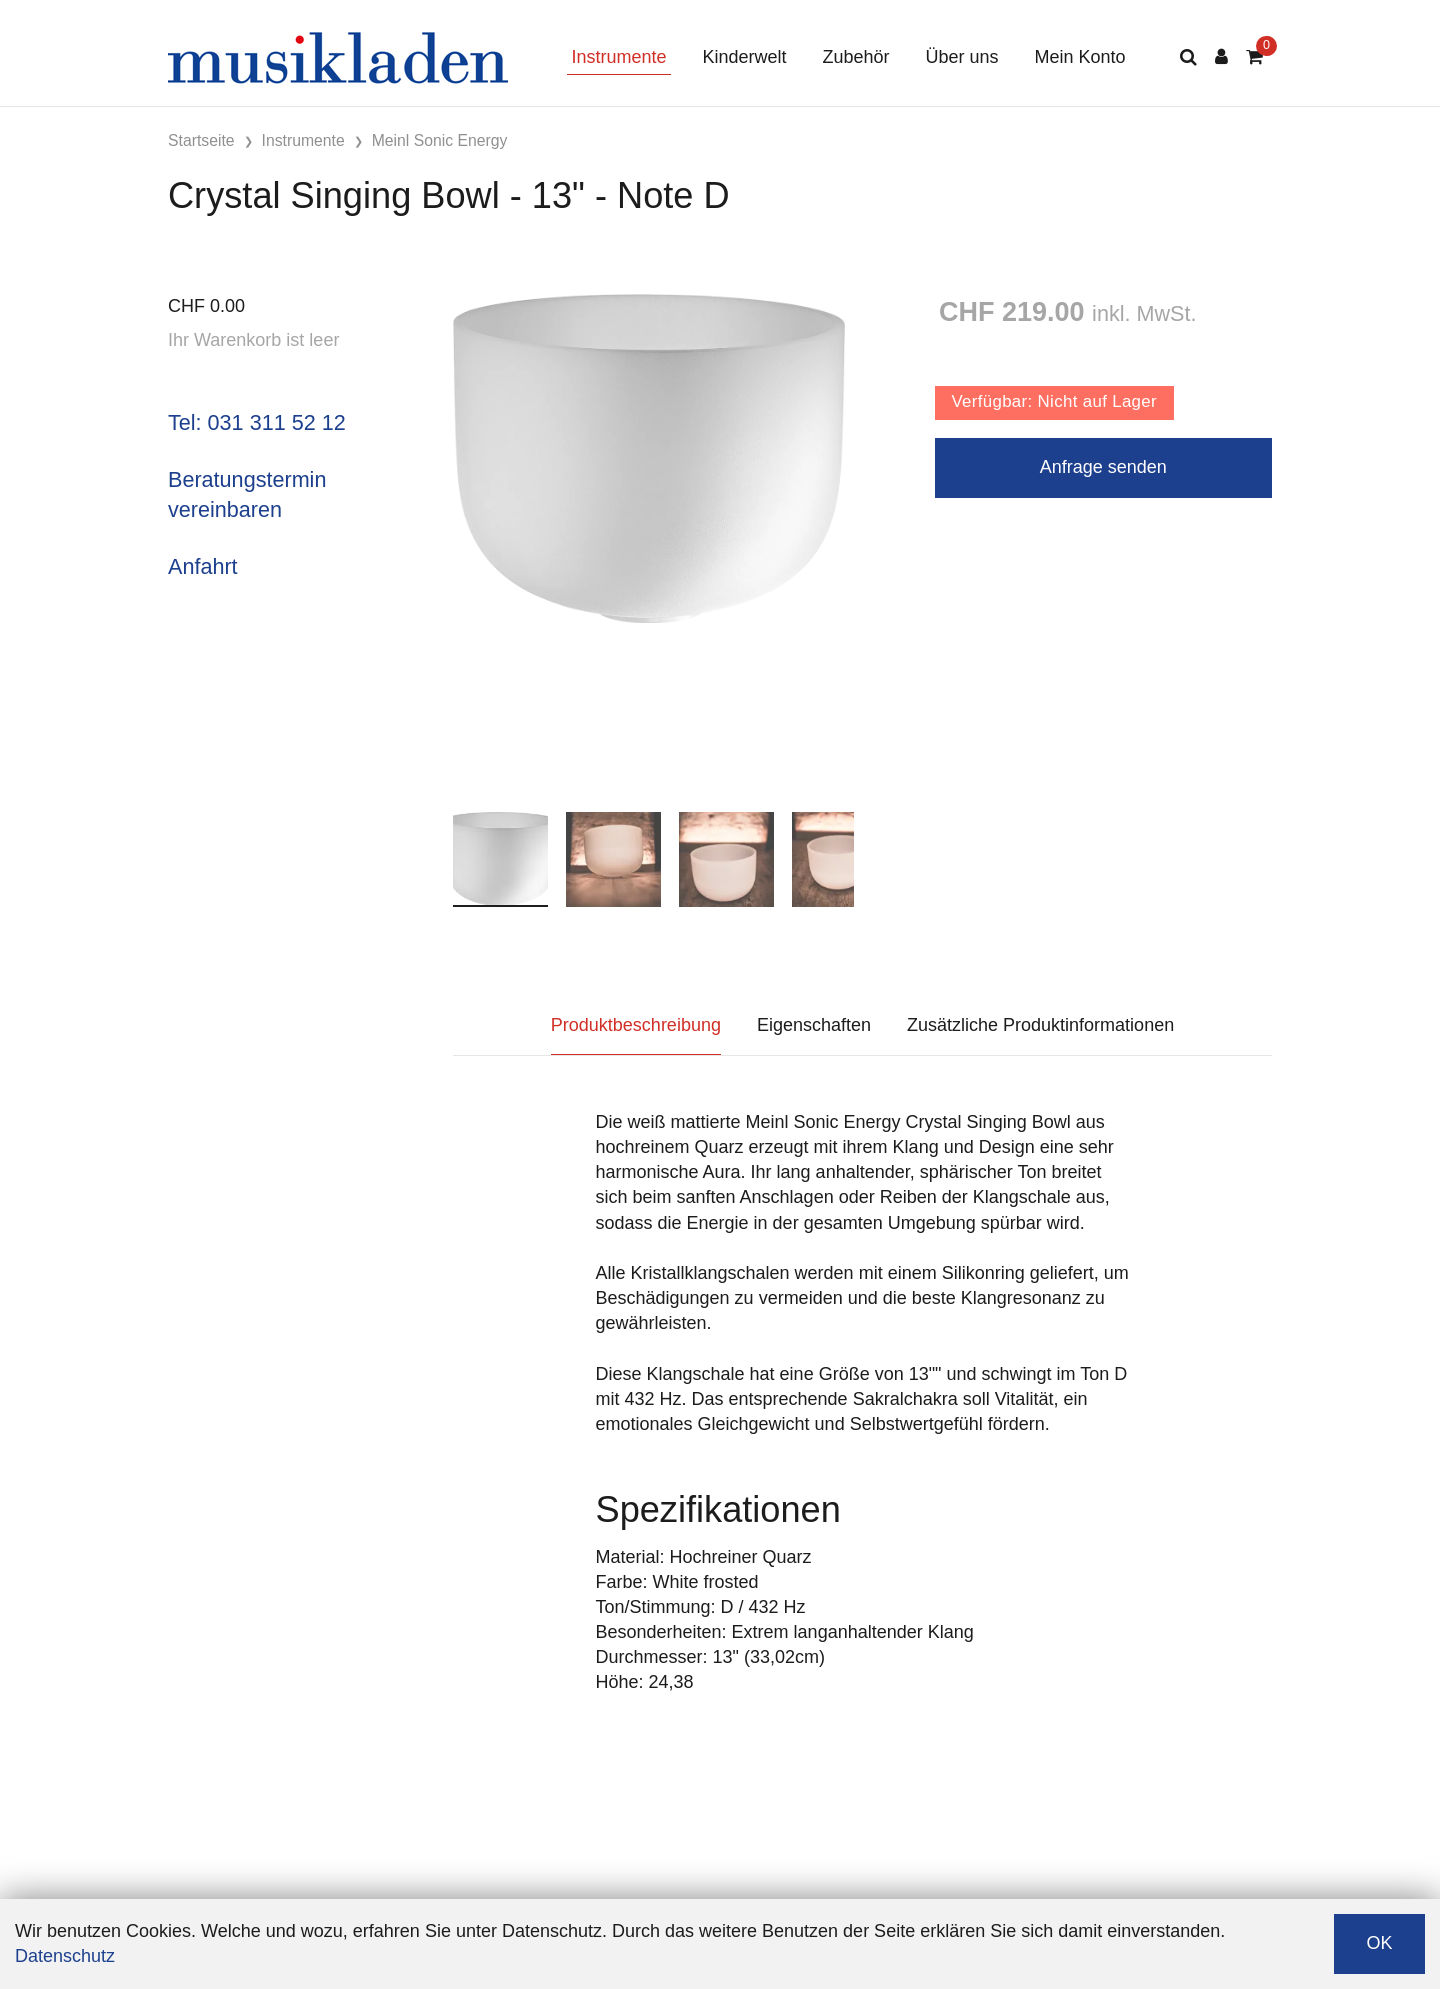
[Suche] (1188, 57)
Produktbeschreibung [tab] (636, 1025)
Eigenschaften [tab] (814, 1025)
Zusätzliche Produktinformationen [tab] (1040, 1025)
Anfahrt (203, 566)
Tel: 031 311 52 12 (257, 422)
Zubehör (855, 57)
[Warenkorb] (1254, 57)
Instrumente (618, 57)
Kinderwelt (744, 57)
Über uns (962, 57)
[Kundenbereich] (1221, 57)
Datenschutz (65, 1956)
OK (1379, 1943)
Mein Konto (1080, 57)
